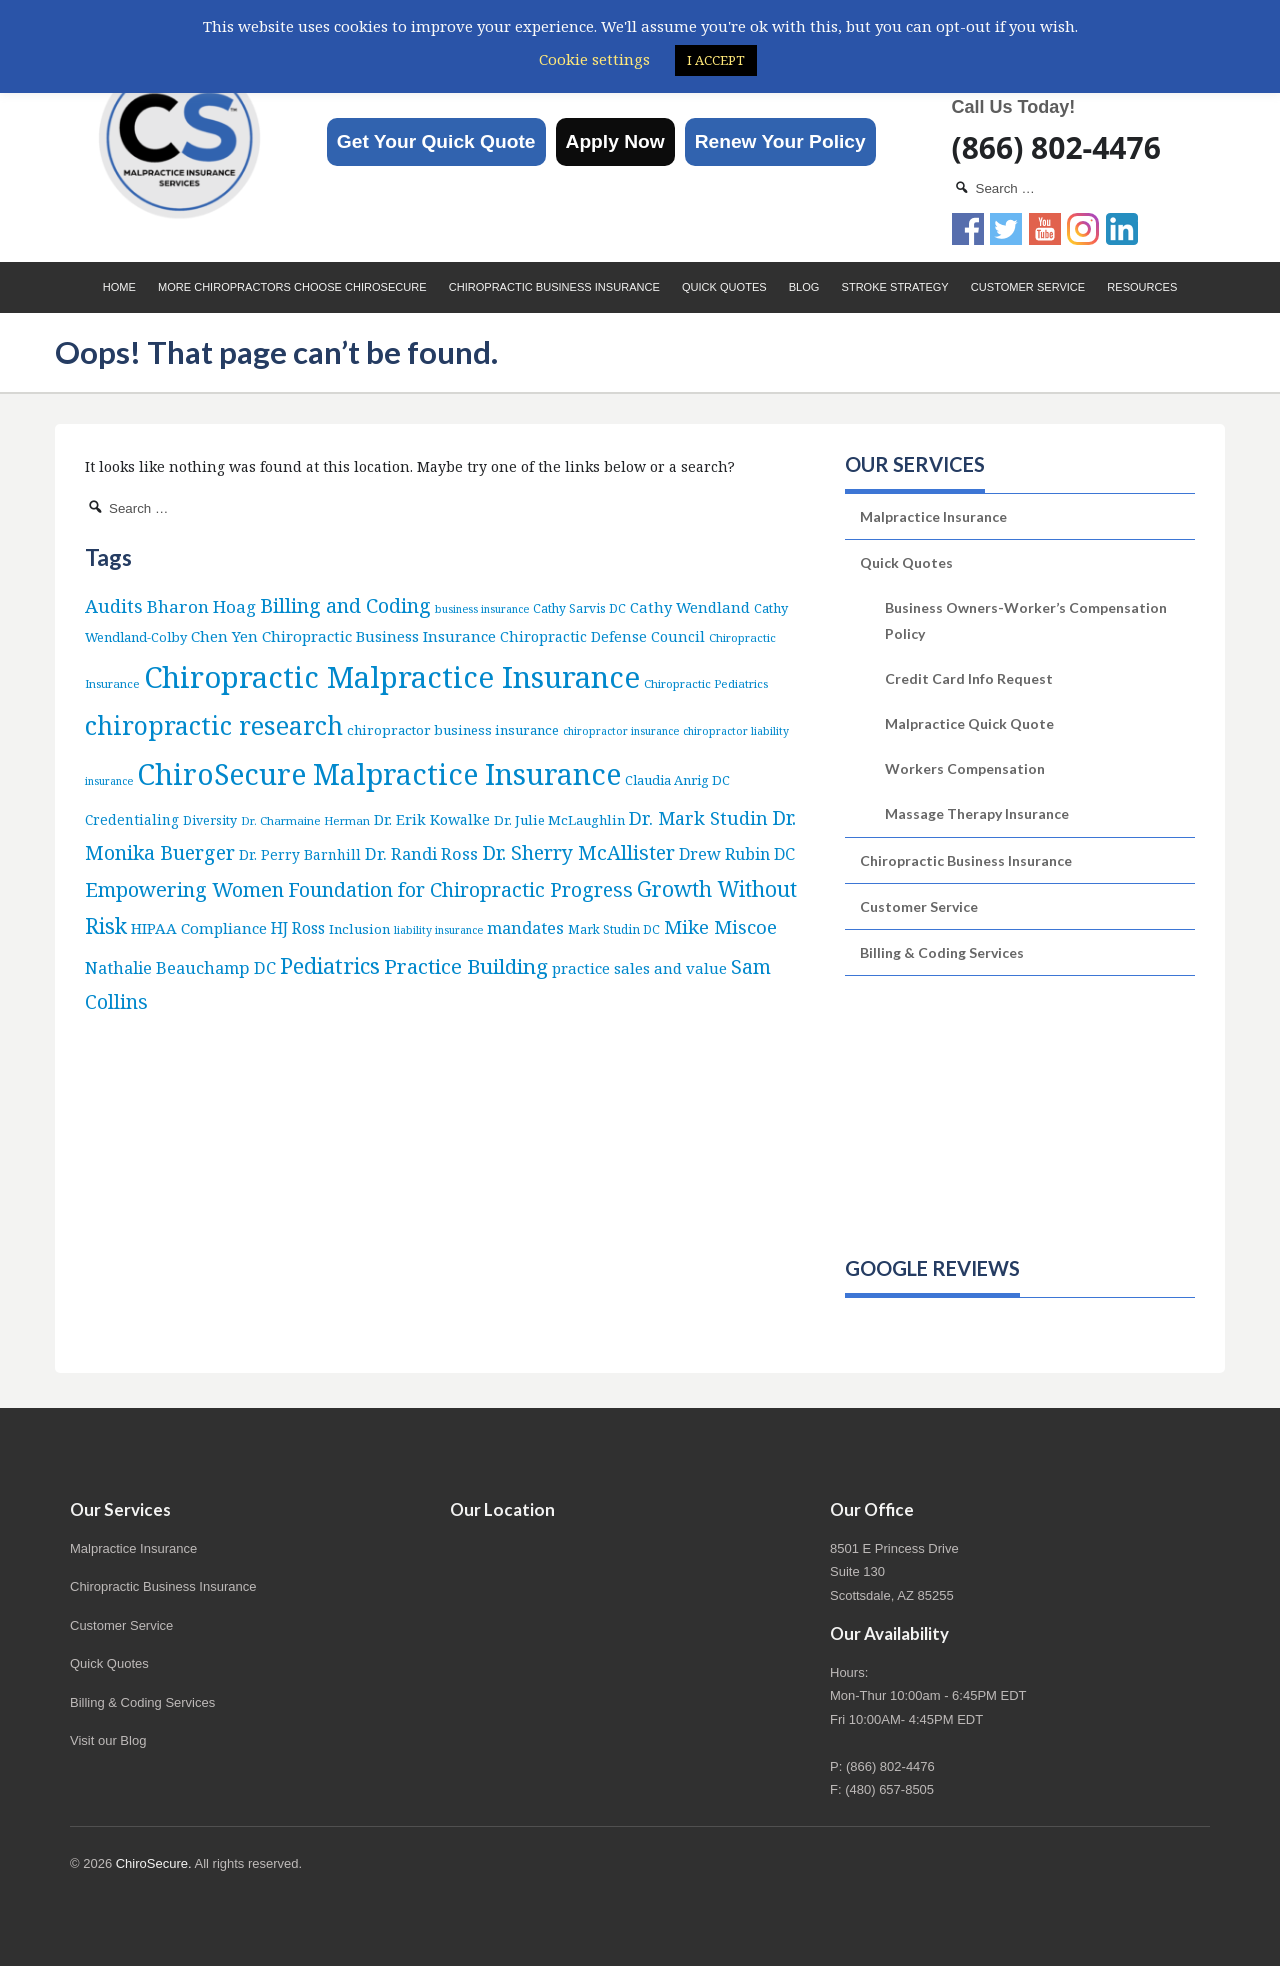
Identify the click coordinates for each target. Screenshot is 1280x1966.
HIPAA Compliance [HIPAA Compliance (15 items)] (199, 928)
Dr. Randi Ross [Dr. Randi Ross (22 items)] (421, 853)
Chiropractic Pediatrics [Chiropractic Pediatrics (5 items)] (706, 683)
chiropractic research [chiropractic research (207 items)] (214, 725)
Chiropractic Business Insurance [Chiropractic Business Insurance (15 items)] (379, 636)
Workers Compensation (965, 768)
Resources (1142, 287)
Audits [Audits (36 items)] (114, 605)
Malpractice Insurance (933, 516)
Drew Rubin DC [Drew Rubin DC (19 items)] (737, 854)
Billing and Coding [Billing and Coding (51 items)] (345, 605)
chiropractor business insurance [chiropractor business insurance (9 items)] (453, 730)
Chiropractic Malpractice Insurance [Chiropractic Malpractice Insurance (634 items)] (392, 677)
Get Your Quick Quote (436, 141)
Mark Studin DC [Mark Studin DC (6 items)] (614, 929)
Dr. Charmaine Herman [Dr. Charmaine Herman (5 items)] (305, 820)
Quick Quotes (724, 287)
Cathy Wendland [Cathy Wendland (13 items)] (690, 607)
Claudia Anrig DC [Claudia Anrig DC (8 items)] (677, 780)
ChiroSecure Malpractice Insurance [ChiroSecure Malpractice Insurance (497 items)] (379, 774)
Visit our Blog (108, 1740)
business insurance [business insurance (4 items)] (482, 609)
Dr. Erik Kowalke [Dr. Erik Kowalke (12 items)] (432, 819)
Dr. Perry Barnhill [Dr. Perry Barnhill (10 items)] (300, 854)
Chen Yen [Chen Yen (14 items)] (224, 636)
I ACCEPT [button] (716, 60)
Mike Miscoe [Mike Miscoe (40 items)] (720, 926)
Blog (804, 287)
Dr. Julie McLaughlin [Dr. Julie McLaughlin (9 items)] (559, 820)
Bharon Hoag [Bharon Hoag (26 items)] (201, 606)
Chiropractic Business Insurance (554, 287)
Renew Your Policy (780, 141)
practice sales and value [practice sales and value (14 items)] (639, 968)
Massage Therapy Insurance (977, 813)
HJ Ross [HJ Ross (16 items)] (298, 928)
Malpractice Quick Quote (969, 723)
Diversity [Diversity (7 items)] (210, 820)
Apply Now (615, 141)
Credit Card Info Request (969, 678)
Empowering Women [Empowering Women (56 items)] (184, 889)
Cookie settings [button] (594, 59)
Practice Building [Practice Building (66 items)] (466, 966)
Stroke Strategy (895, 287)
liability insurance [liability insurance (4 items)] (438, 930)
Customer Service (1028, 287)
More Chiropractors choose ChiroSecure (292, 287)
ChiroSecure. (154, 1863)
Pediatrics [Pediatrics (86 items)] (330, 965)
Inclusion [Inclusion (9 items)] (359, 929)
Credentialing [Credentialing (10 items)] (132, 819)
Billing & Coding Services (942, 952)
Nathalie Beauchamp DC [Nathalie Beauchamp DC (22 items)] (180, 967)
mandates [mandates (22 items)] (525, 927)
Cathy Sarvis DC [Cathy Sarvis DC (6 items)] (579, 608)
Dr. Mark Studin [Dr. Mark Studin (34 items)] (698, 818)
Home (119, 287)
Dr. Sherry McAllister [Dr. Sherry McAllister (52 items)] (578, 852)
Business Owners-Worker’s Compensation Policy (1026, 620)
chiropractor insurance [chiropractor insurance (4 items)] (621, 731)
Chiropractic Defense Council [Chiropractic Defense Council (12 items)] (602, 636)
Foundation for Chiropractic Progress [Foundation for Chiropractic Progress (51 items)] (460, 889)
